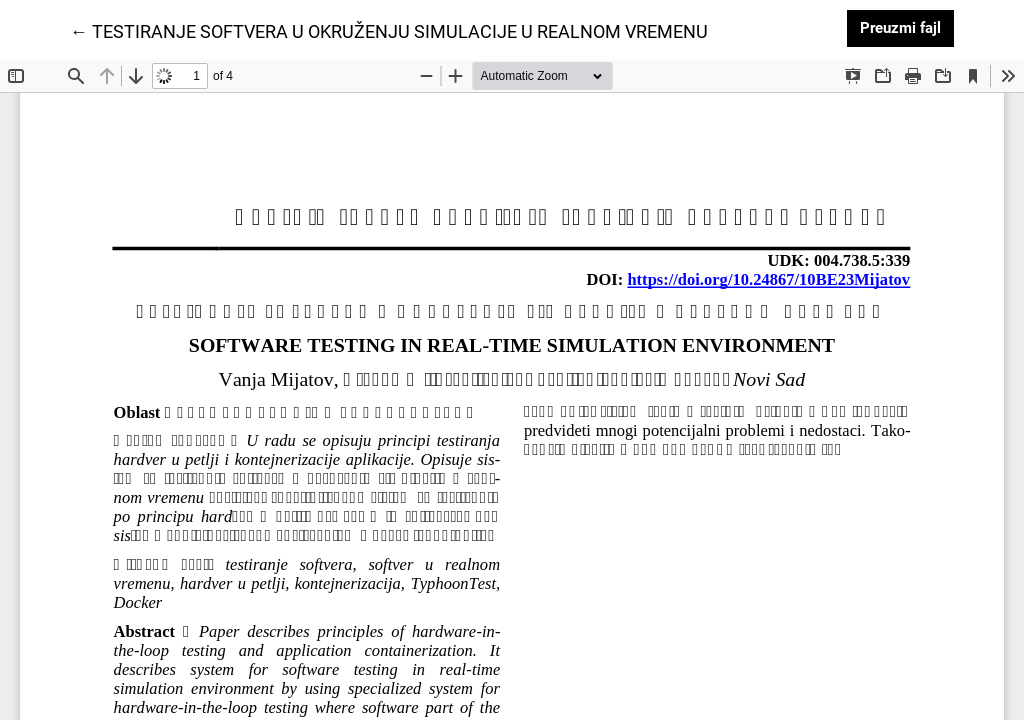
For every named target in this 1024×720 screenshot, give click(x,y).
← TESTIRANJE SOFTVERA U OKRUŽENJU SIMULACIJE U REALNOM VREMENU (389, 30)
